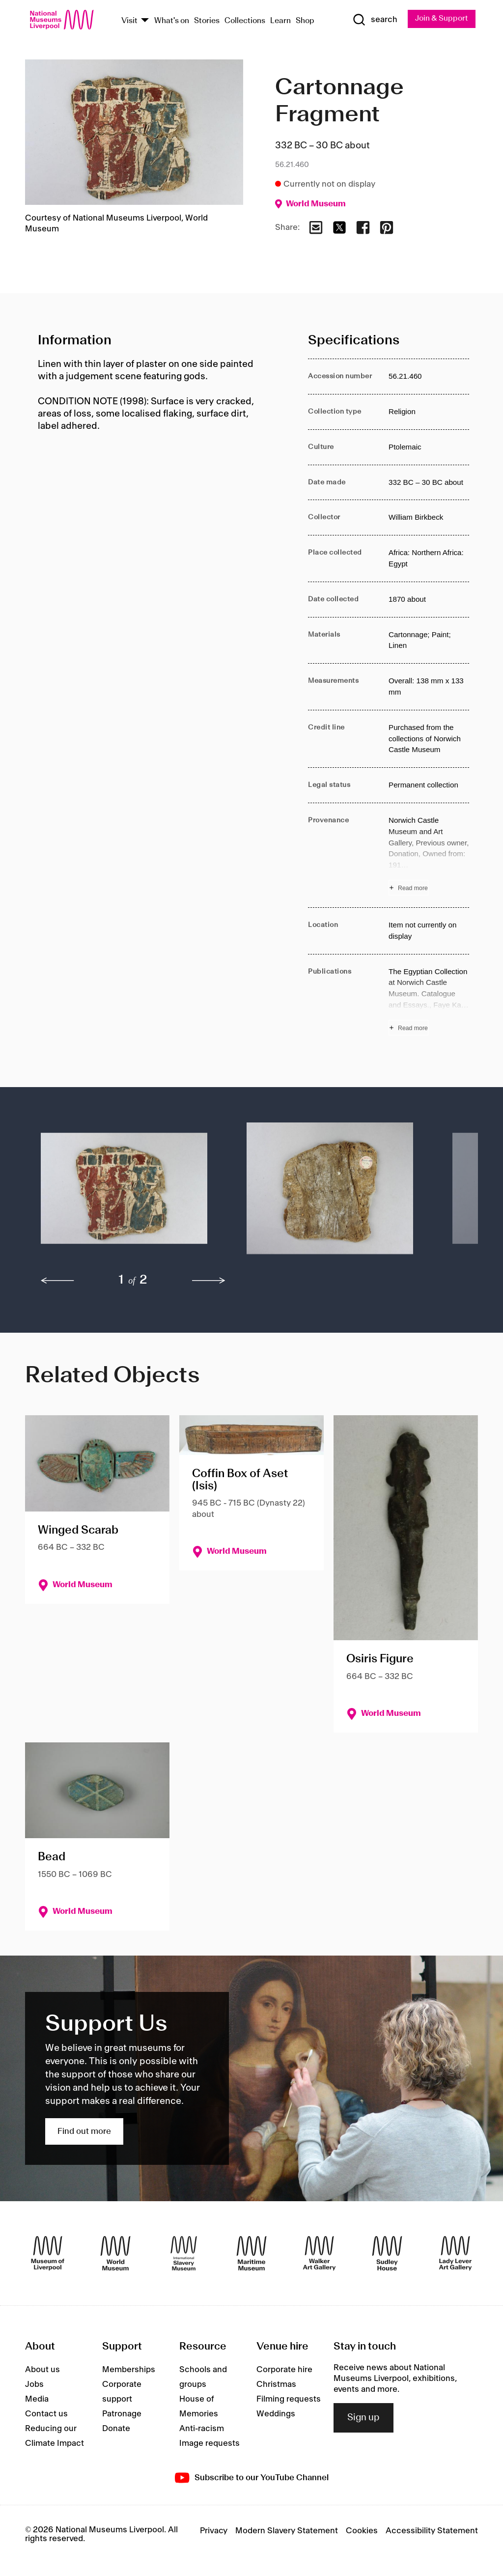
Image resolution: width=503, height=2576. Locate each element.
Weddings (275, 2413)
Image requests (209, 2443)
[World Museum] (115, 2254)
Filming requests (288, 2399)
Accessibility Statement (432, 2530)
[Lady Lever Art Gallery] (455, 2254)
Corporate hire (284, 2369)
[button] (124, 1193)
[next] (208, 1281)
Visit (129, 21)
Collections (244, 21)
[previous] (57, 1281)
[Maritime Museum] (251, 2254)
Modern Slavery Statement (286, 2530)
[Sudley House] (387, 2254)
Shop (305, 21)
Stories (207, 21)
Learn (280, 21)
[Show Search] (373, 20)
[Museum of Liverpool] (47, 2254)
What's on (171, 21)
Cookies (362, 2530)
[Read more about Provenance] (429, 855)
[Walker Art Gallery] (319, 2254)
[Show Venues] (145, 21)
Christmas (276, 2384)
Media (37, 2399)
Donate (116, 2428)
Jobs (34, 2384)
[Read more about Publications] (429, 1001)
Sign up (363, 2418)
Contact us (46, 2413)
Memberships (128, 2369)
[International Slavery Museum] (183, 2254)
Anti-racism (201, 2428)
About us (42, 2369)
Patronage (121, 2413)
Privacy (213, 2530)
